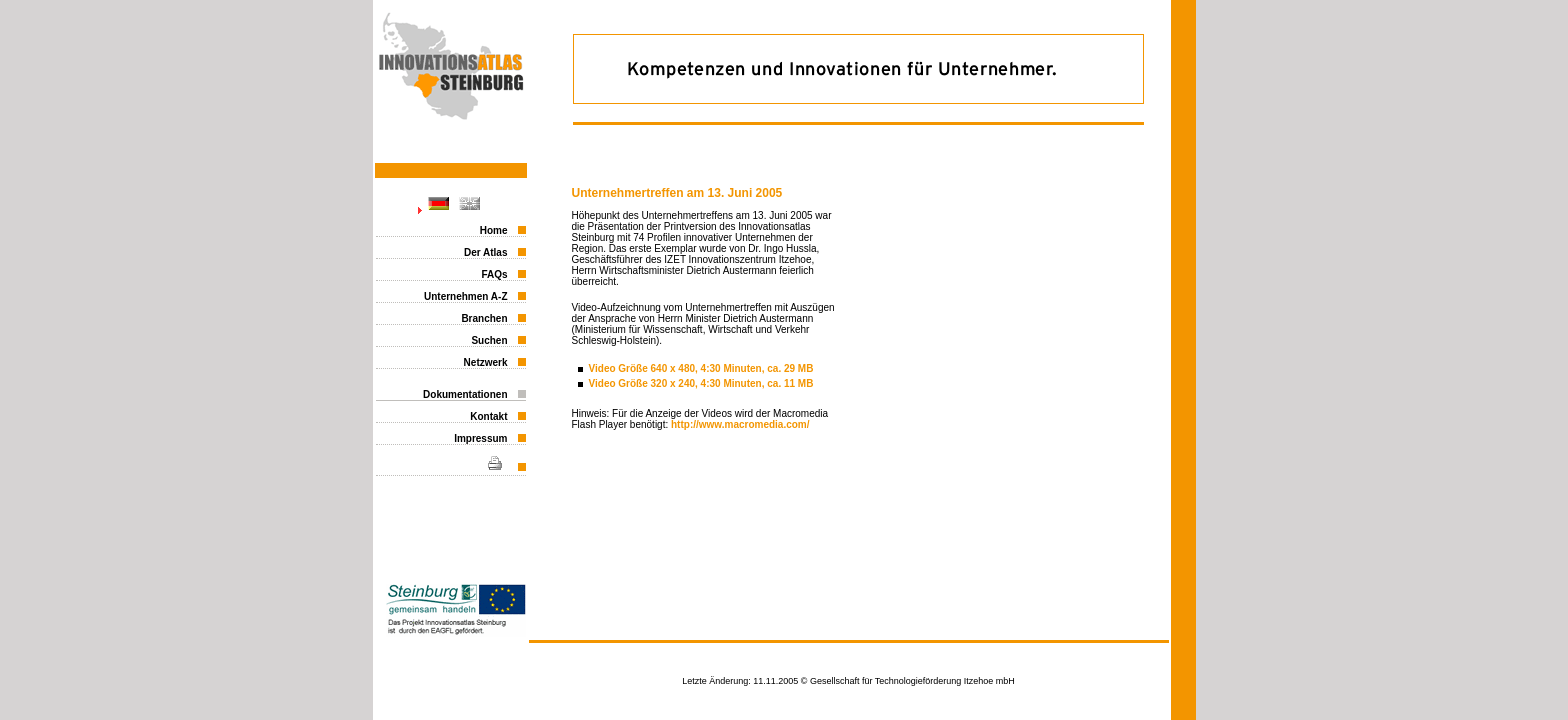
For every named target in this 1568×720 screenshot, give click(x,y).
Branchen (484, 318)
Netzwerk (486, 362)
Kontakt (488, 416)
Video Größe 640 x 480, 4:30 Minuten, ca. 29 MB (701, 368)
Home (494, 230)
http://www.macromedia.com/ (740, 424)
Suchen (489, 340)
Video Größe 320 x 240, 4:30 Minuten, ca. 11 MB (701, 383)
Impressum (480, 438)
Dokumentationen (465, 394)
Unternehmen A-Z (466, 296)
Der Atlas (486, 252)
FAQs (494, 274)
